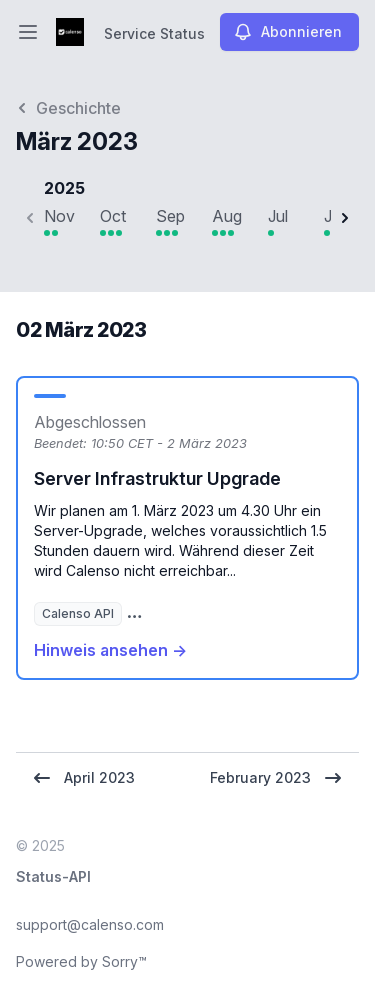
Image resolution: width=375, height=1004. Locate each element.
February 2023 (276, 778)
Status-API (53, 876)
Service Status (154, 33)
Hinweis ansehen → (110, 650)
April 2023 (83, 778)
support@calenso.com (90, 924)
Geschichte (68, 108)
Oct (113, 216)
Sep (170, 216)
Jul (278, 216)
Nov (59, 216)
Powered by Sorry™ (81, 961)
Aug (227, 216)
